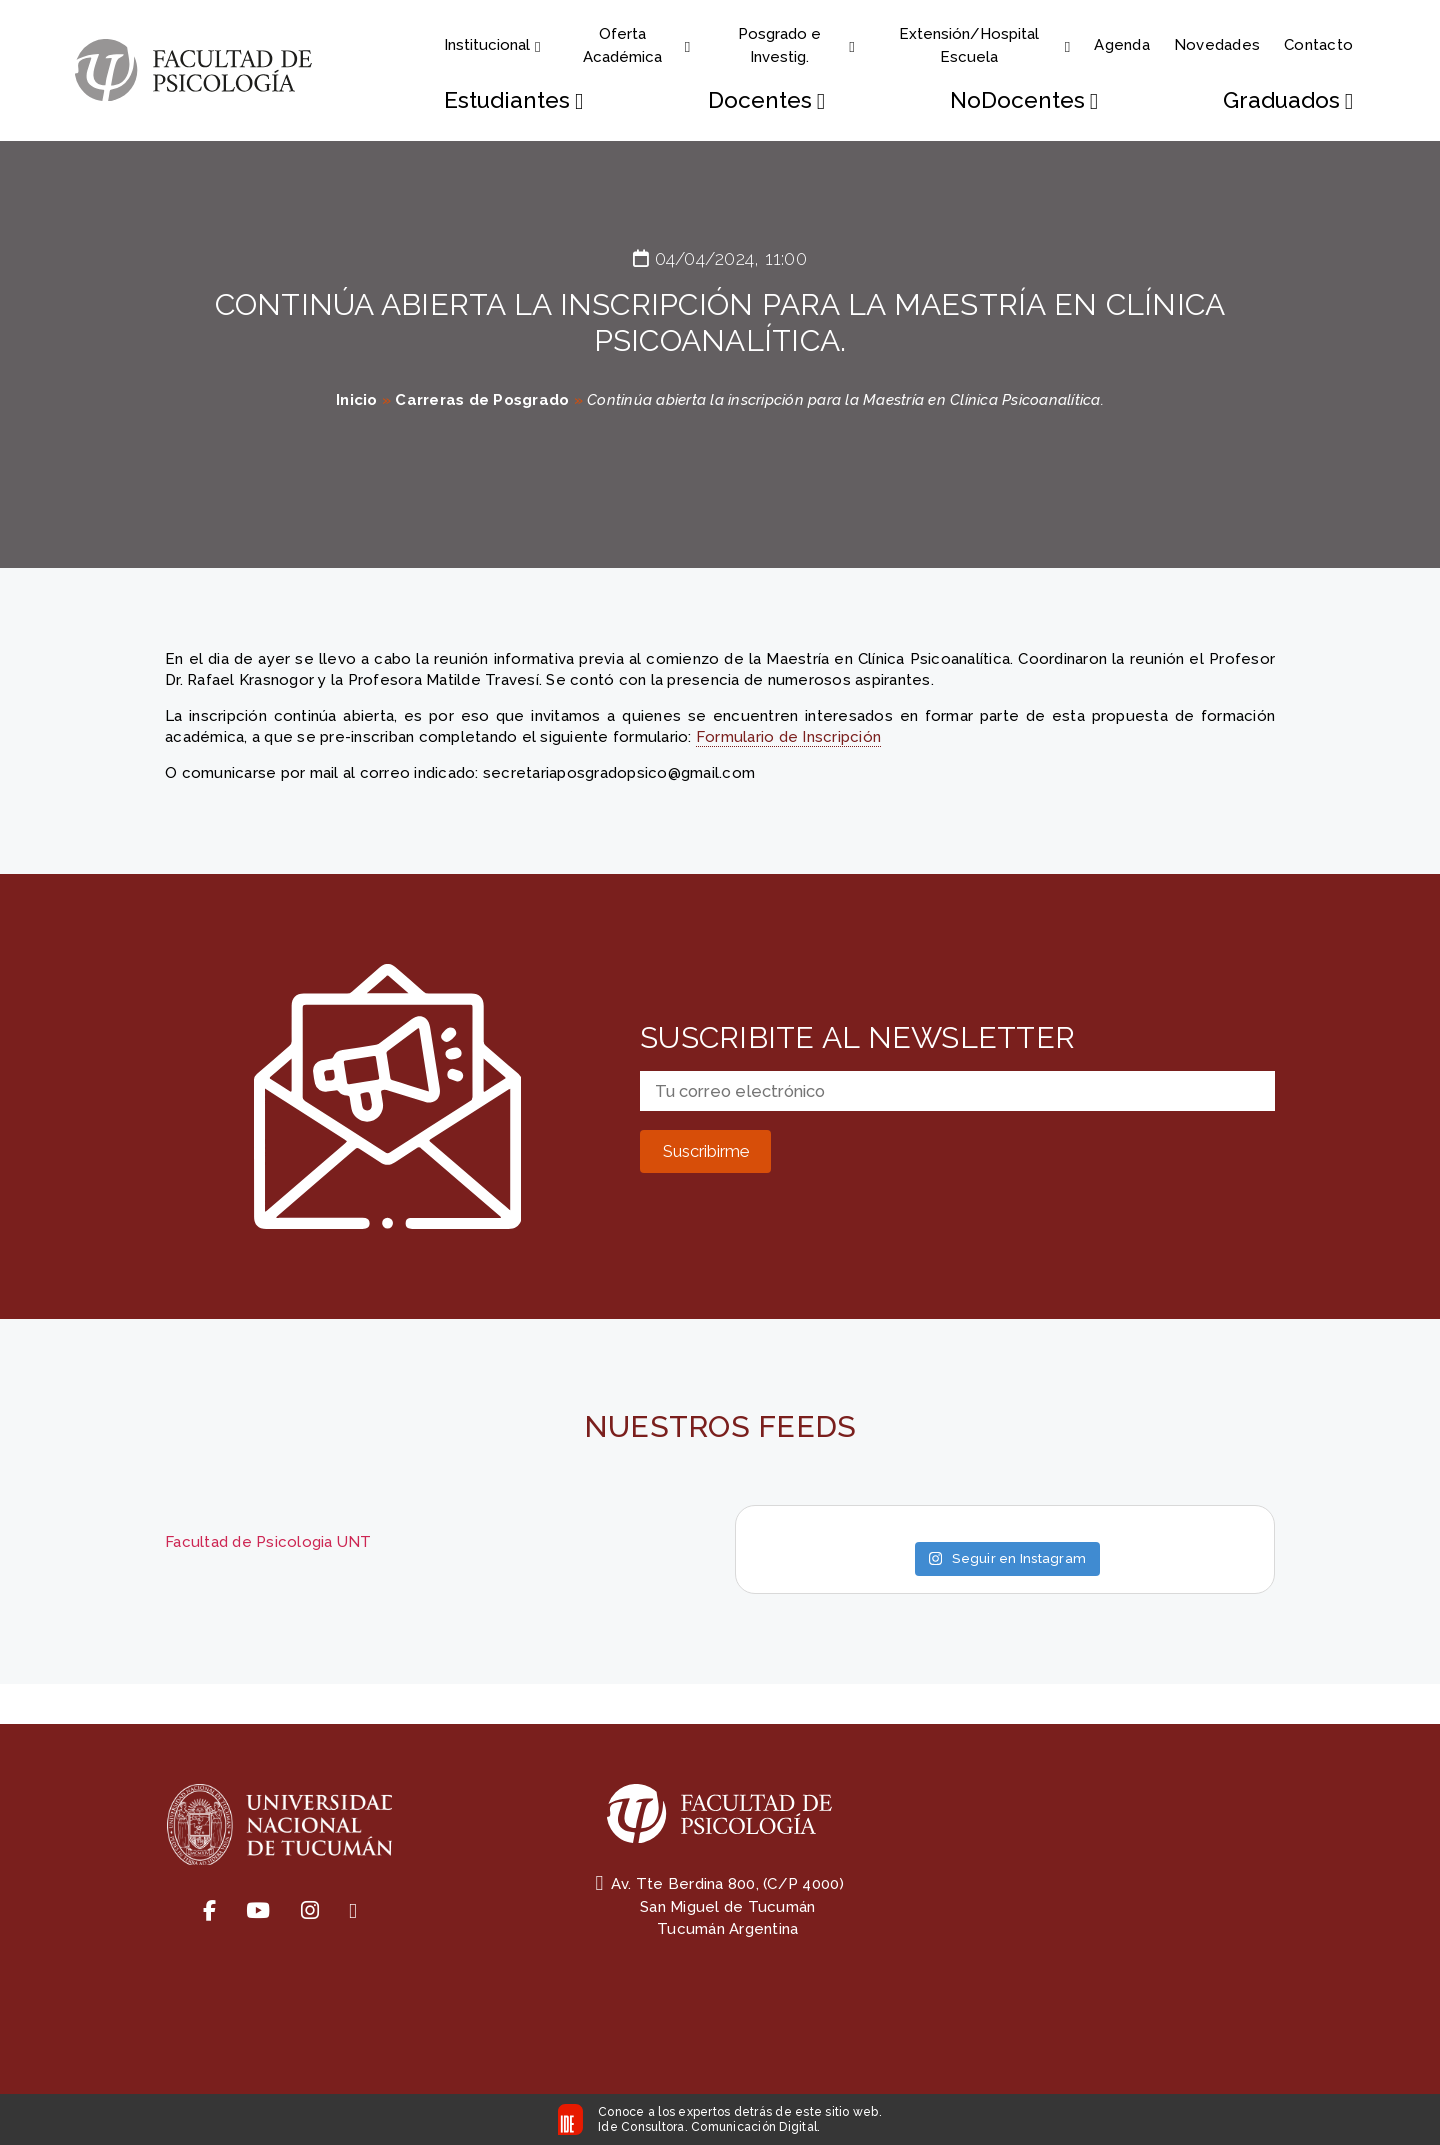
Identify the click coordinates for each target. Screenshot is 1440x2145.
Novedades (1217, 45)
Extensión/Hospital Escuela (984, 45)
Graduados (1288, 100)
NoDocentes (1024, 100)
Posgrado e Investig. (796, 45)
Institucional (492, 45)
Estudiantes (513, 100)
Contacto (1318, 45)
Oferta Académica (637, 45)
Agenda (1122, 45)
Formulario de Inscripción (788, 737)
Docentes (766, 100)
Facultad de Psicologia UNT (268, 1542)
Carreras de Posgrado (482, 400)
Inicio (357, 400)
